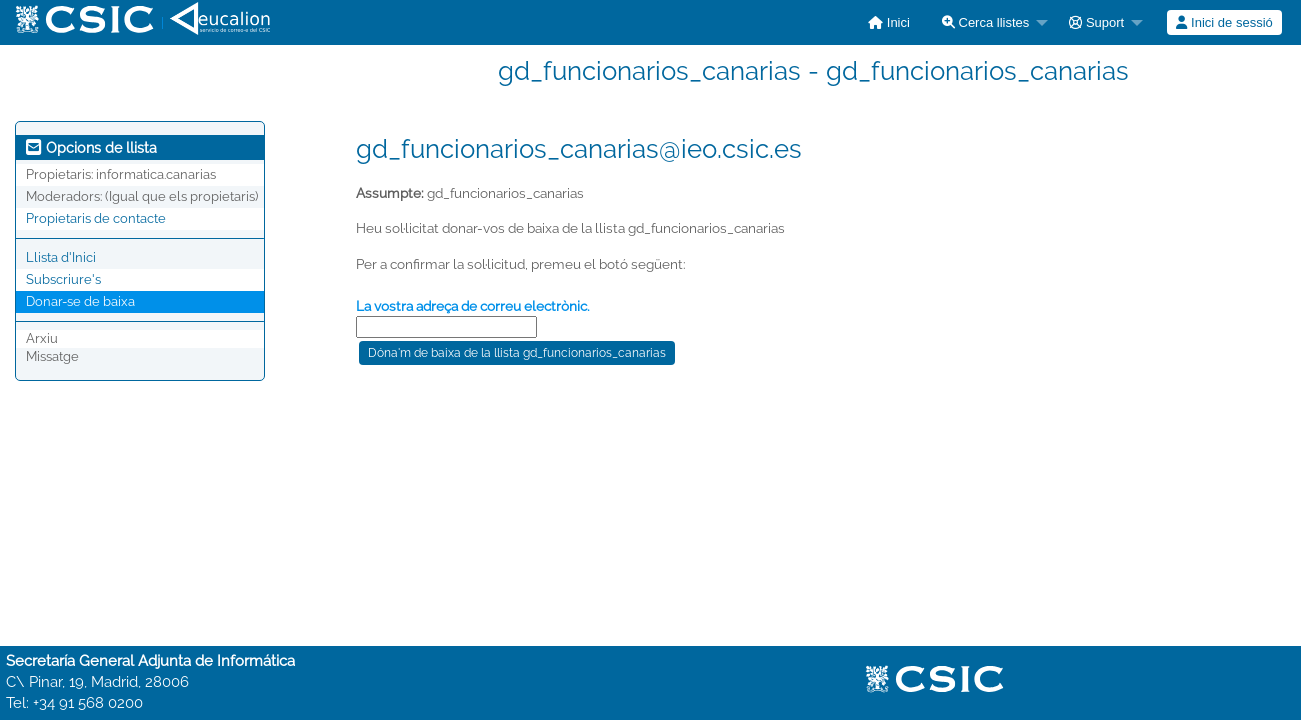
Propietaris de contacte (96, 218)
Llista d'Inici (61, 257)
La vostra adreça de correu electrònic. (473, 306)
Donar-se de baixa (80, 301)
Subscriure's (63, 279)
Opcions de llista (91, 148)
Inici (889, 22)
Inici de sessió (1224, 22)
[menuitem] (889, 22)
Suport (1096, 22)
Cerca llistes (985, 22)
